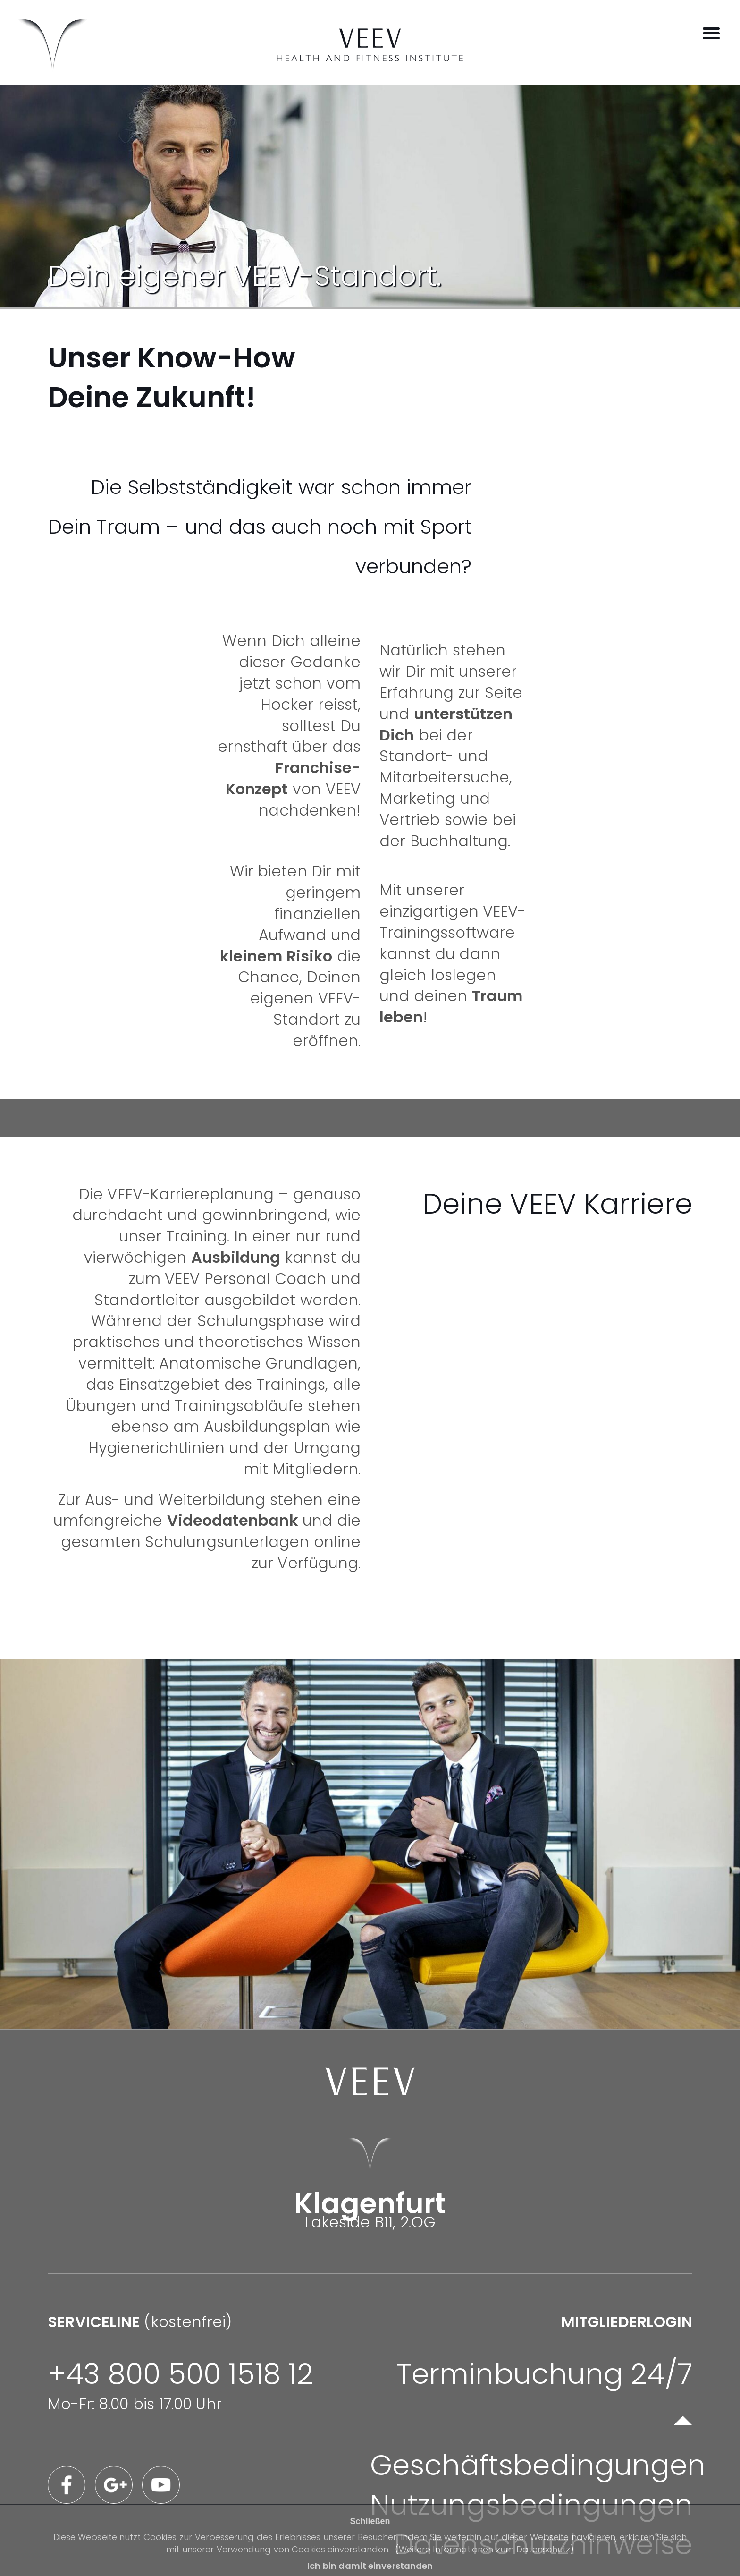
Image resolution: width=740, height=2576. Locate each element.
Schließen (370, 2521)
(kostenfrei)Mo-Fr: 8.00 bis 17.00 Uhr (180, 2363)
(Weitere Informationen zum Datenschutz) (484, 2549)
